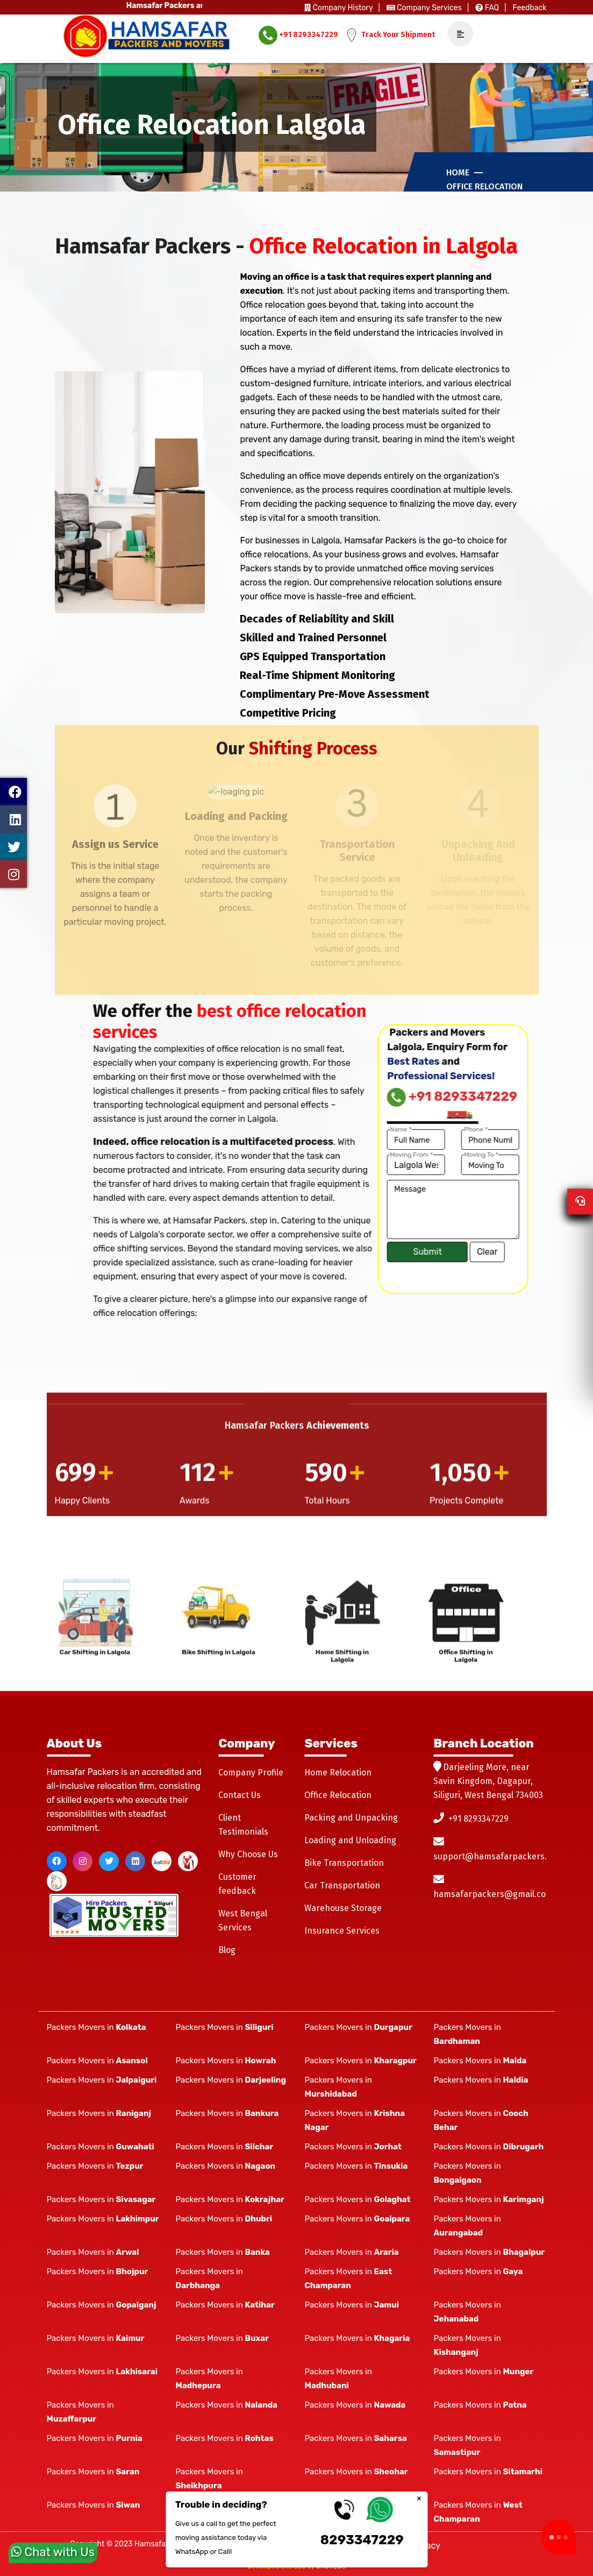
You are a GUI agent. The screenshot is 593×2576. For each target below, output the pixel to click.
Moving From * (274, 1154)
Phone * (339, 1129)
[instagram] (82, 1861)
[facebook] (57, 1861)
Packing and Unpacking (351, 1818)
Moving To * (344, 1154)
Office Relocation (484, 186)
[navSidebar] (456, 34)
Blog (226, 1950)
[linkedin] (135, 1861)
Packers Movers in (96, 2027)
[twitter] (109, 1861)
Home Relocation (337, 1772)
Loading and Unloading (350, 1840)
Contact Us (239, 1795)
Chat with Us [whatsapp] (53, 2550)
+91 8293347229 (298, 35)
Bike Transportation (344, 1863)
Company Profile (250, 1772)
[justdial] (162, 1861)
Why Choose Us (248, 1854)
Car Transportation (342, 1885)
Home (457, 172)
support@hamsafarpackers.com (498, 1856)
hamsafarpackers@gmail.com (493, 1894)
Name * (264, 1129)
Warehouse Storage (343, 1908)
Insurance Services (342, 1931)
